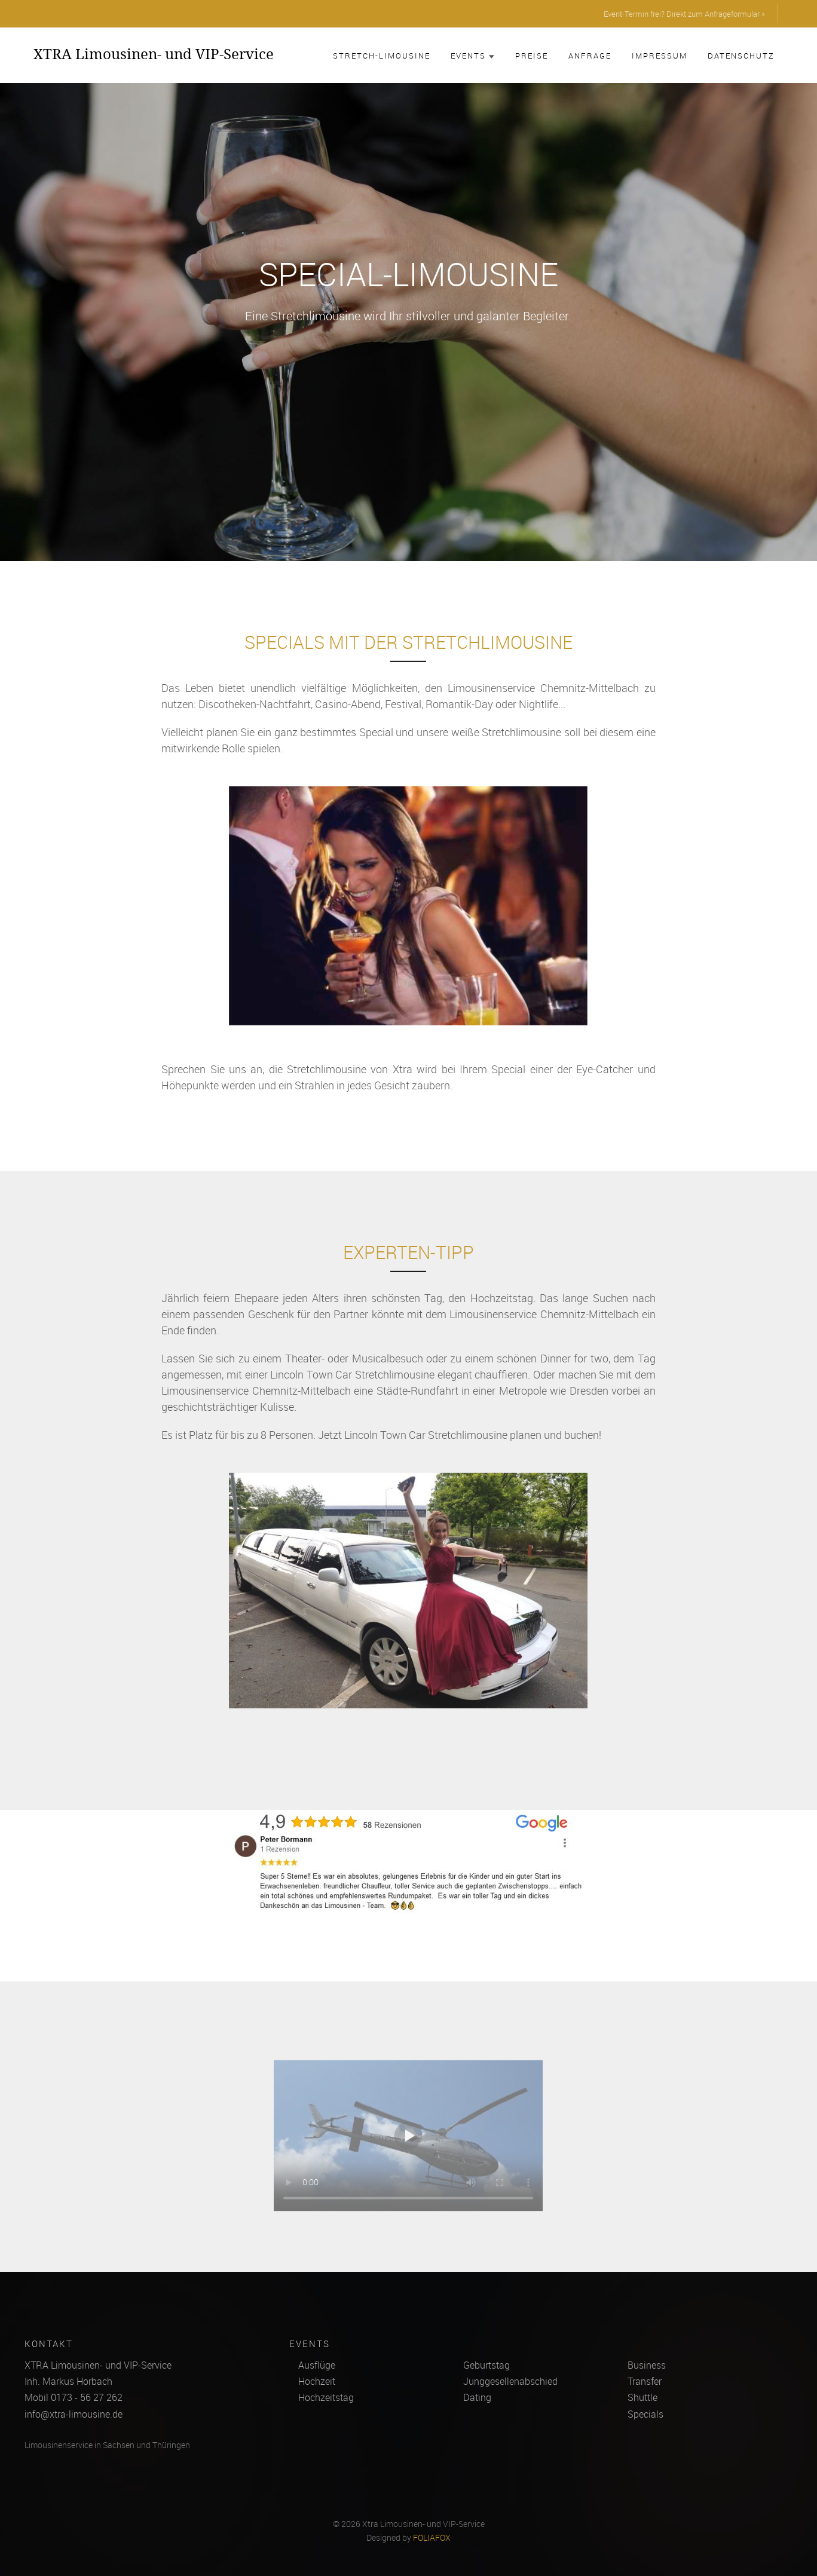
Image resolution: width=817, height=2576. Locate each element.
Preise (531, 55)
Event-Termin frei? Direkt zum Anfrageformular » (684, 13)
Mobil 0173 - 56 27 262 (74, 2397)
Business (647, 2365)
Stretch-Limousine (381, 55)
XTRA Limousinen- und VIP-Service (153, 53)
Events (473, 55)
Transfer (645, 2381)
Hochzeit (316, 2381)
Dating (477, 2397)
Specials (645, 2414)
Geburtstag (486, 2365)
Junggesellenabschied (510, 2381)
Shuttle (642, 2397)
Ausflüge (316, 2365)
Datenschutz (741, 55)
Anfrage (589, 55)
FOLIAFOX (432, 2537)
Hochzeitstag (326, 2397)
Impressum (659, 55)
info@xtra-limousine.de (74, 2414)
